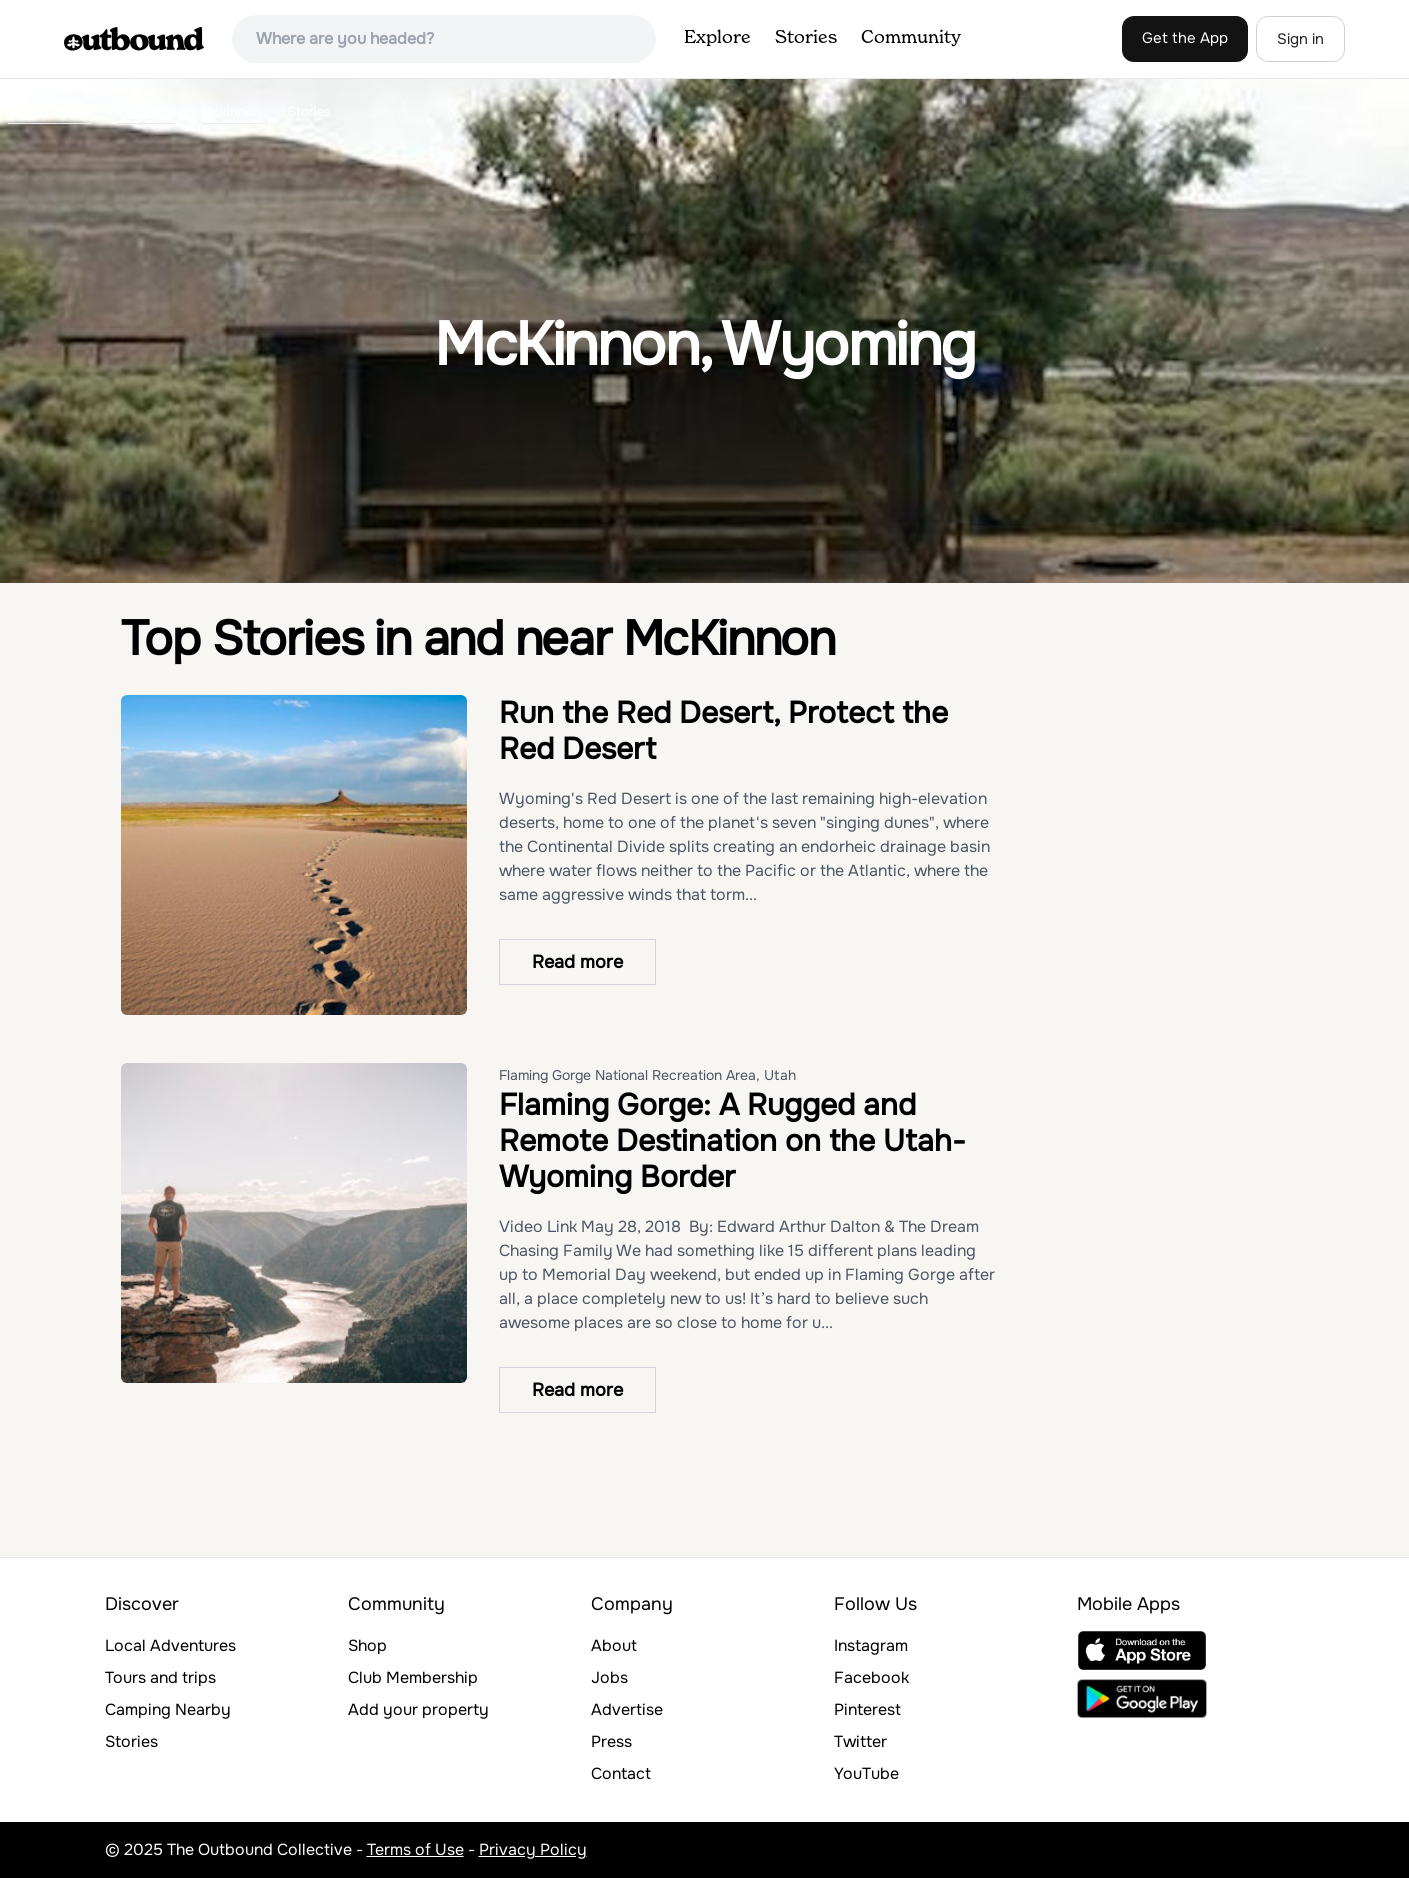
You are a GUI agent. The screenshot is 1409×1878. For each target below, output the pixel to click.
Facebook (871, 1677)
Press (611, 1741)
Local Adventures (170, 1645)
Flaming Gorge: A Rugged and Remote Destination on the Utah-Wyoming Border (732, 1141)
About (614, 1645)
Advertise (627, 1709)
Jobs (609, 1677)
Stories (806, 38)
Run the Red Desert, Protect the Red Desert (723, 731)
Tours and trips (160, 1677)
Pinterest (867, 1709)
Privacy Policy (533, 1849)
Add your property (418, 1709)
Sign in (1300, 39)
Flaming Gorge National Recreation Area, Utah (647, 1075)
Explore (717, 38)
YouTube (866, 1773)
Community (911, 38)
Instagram (871, 1645)
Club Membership (413, 1677)
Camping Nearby (168, 1709)
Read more (577, 962)
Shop (367, 1645)
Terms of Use (415, 1849)
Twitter (860, 1741)
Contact (621, 1773)
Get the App (1185, 38)
